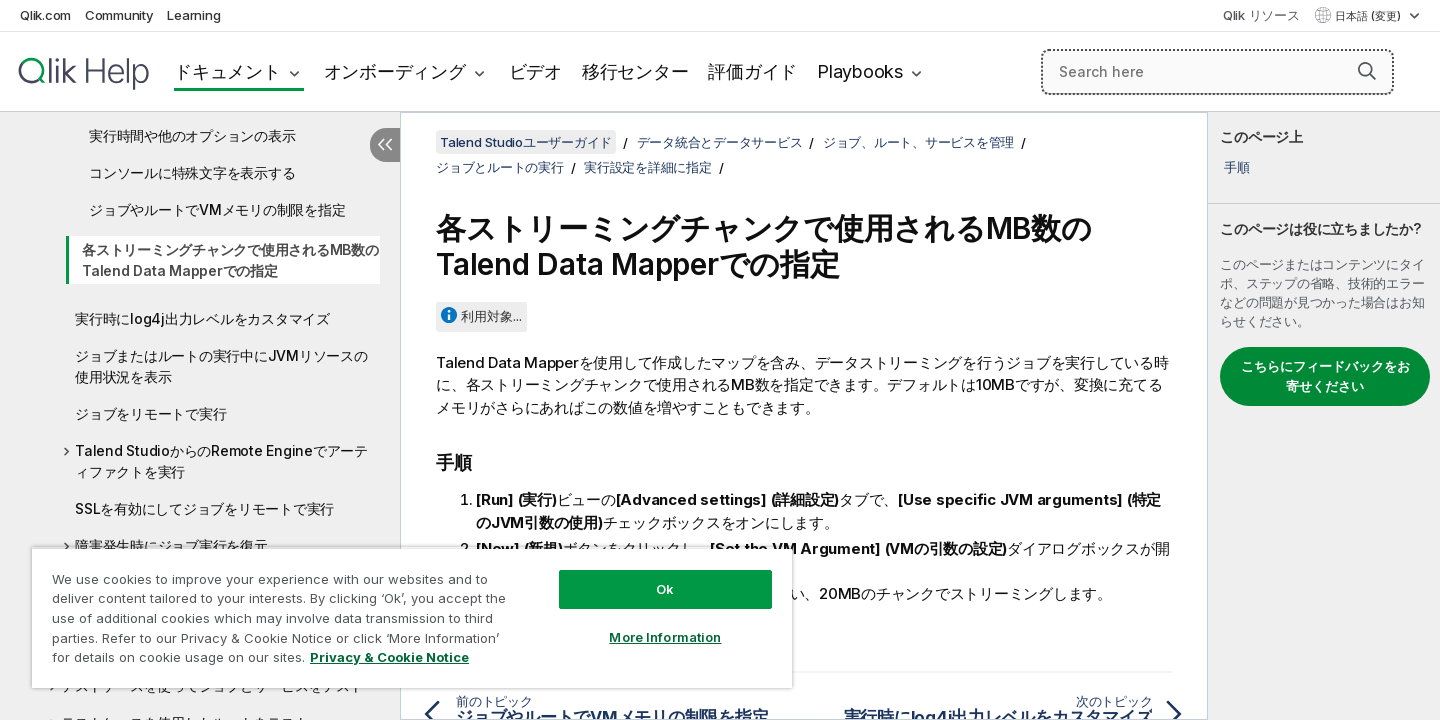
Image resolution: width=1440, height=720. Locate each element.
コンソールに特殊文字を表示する (192, 172)
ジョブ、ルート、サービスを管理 (918, 142)
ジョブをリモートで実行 (150, 413)
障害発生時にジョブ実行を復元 (171, 545)
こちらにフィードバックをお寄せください (1325, 376)
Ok (665, 589)
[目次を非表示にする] (385, 145)
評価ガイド (752, 71)
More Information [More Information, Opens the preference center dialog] (665, 637)
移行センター (635, 71)
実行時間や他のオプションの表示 (192, 135)
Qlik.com (45, 15)
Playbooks (860, 71)
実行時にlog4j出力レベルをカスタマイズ (202, 318)
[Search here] (1217, 72)
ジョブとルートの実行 (500, 167)
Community (119, 15)
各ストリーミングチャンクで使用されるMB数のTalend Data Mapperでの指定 (230, 260)
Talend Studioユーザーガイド (526, 142)
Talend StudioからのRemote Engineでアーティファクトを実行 (221, 461)
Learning (193, 15)
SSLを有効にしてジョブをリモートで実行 (204, 508)
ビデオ (535, 71)
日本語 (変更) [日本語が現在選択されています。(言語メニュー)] (1369, 16)
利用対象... (491, 316)
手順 (1237, 167)
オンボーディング (395, 71)
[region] (412, 617)
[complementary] (1324, 416)
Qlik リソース (1261, 15)
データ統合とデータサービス (720, 142)
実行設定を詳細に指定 (648, 167)
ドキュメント (227, 71)
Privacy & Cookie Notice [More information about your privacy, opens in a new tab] (389, 657)
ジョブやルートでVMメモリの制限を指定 (217, 209)
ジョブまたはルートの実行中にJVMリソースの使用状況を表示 (221, 366)
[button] (1367, 71)
